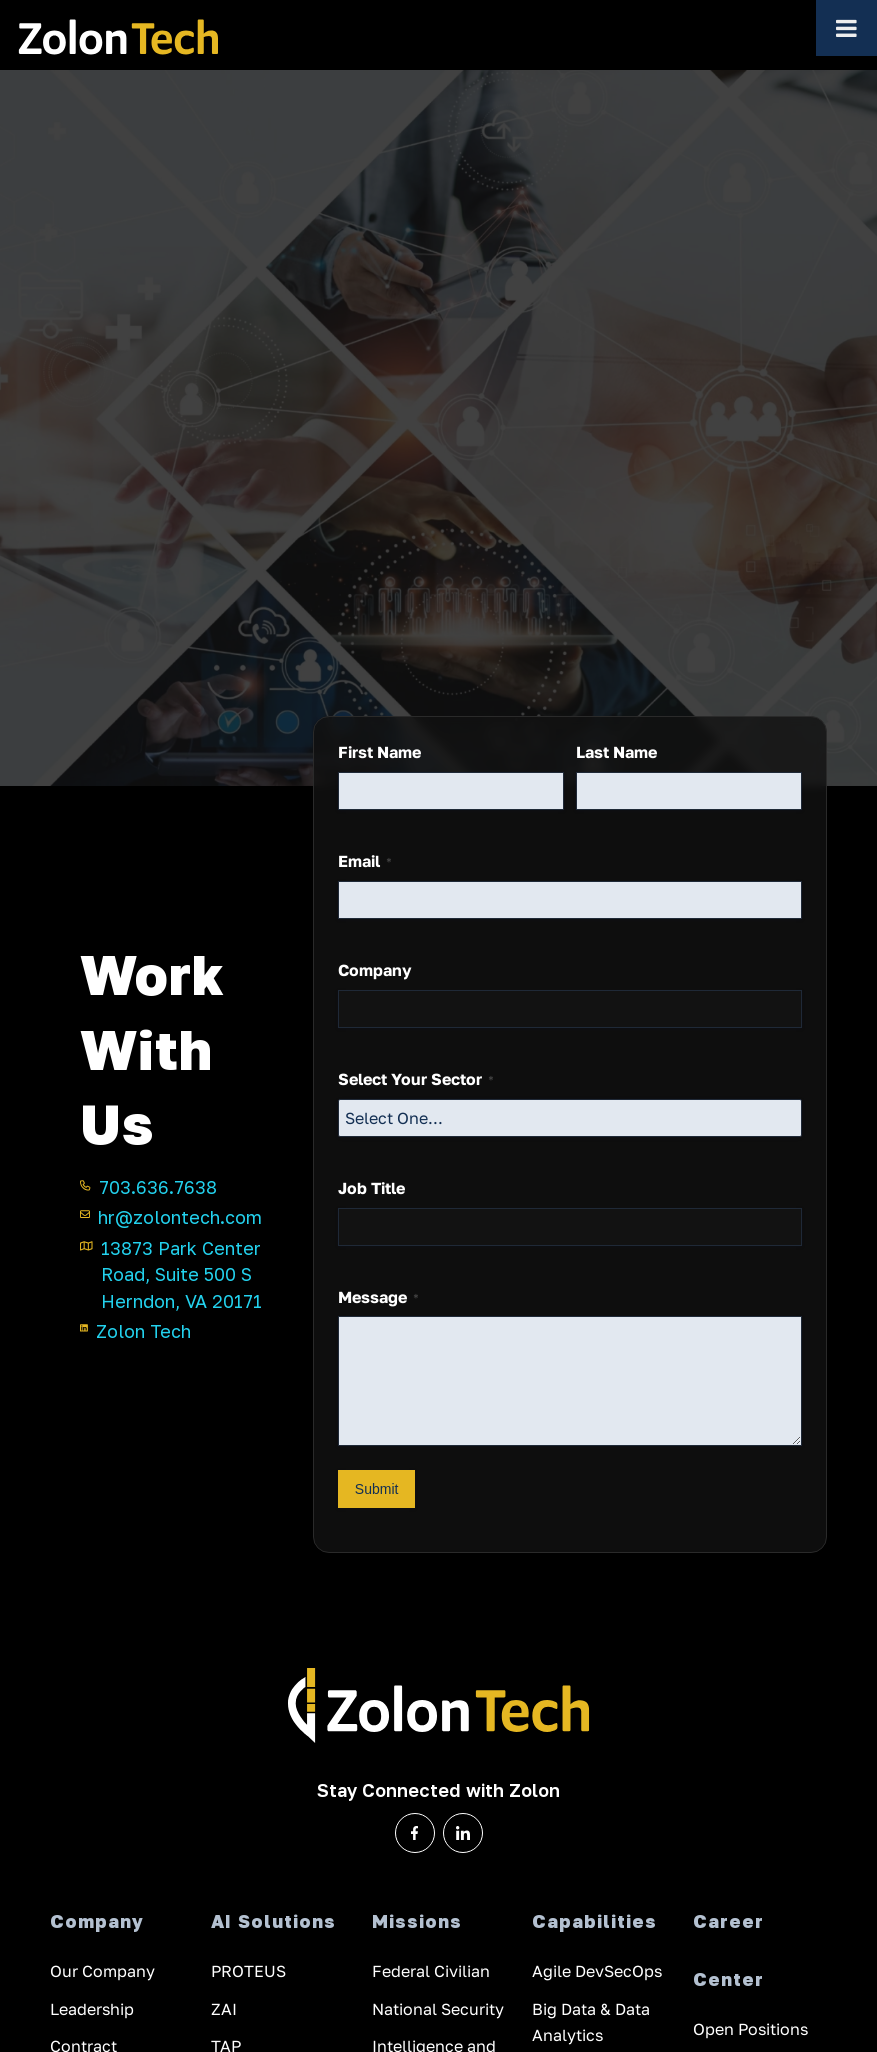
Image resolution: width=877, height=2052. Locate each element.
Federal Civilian (431, 1973)
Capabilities (594, 1921)
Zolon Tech (135, 1330)
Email (365, 861)
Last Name (616, 752)
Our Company (102, 1973)
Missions (417, 1921)
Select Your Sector (416, 1079)
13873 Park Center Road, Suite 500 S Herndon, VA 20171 (171, 1273)
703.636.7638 (148, 1186)
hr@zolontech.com (171, 1216)
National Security (438, 2010)
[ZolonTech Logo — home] (118, 35)
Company (375, 970)
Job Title (371, 1188)
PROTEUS (248, 1973)
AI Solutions (273, 1921)
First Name (379, 752)
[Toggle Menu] (846, 28)
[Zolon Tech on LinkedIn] (463, 1833)
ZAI (224, 2010)
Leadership (92, 2010)
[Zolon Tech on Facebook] (415, 1833)
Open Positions (750, 2032)
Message (378, 1297)
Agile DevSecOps (597, 1973)
